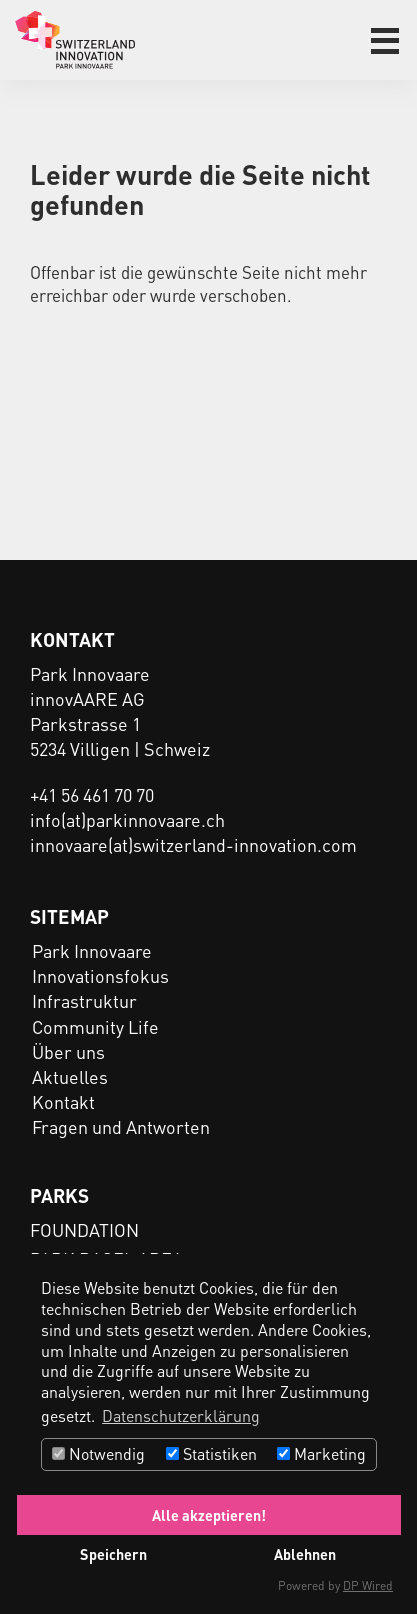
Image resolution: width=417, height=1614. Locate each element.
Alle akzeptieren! (209, 1515)
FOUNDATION (84, 1229)
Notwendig (98, 1453)
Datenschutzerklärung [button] (181, 1415)
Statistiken (211, 1453)
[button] (385, 41)
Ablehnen (305, 1554)
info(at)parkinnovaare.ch (127, 819)
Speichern (113, 1554)
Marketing (321, 1453)
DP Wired (368, 1585)
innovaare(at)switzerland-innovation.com (193, 844)
